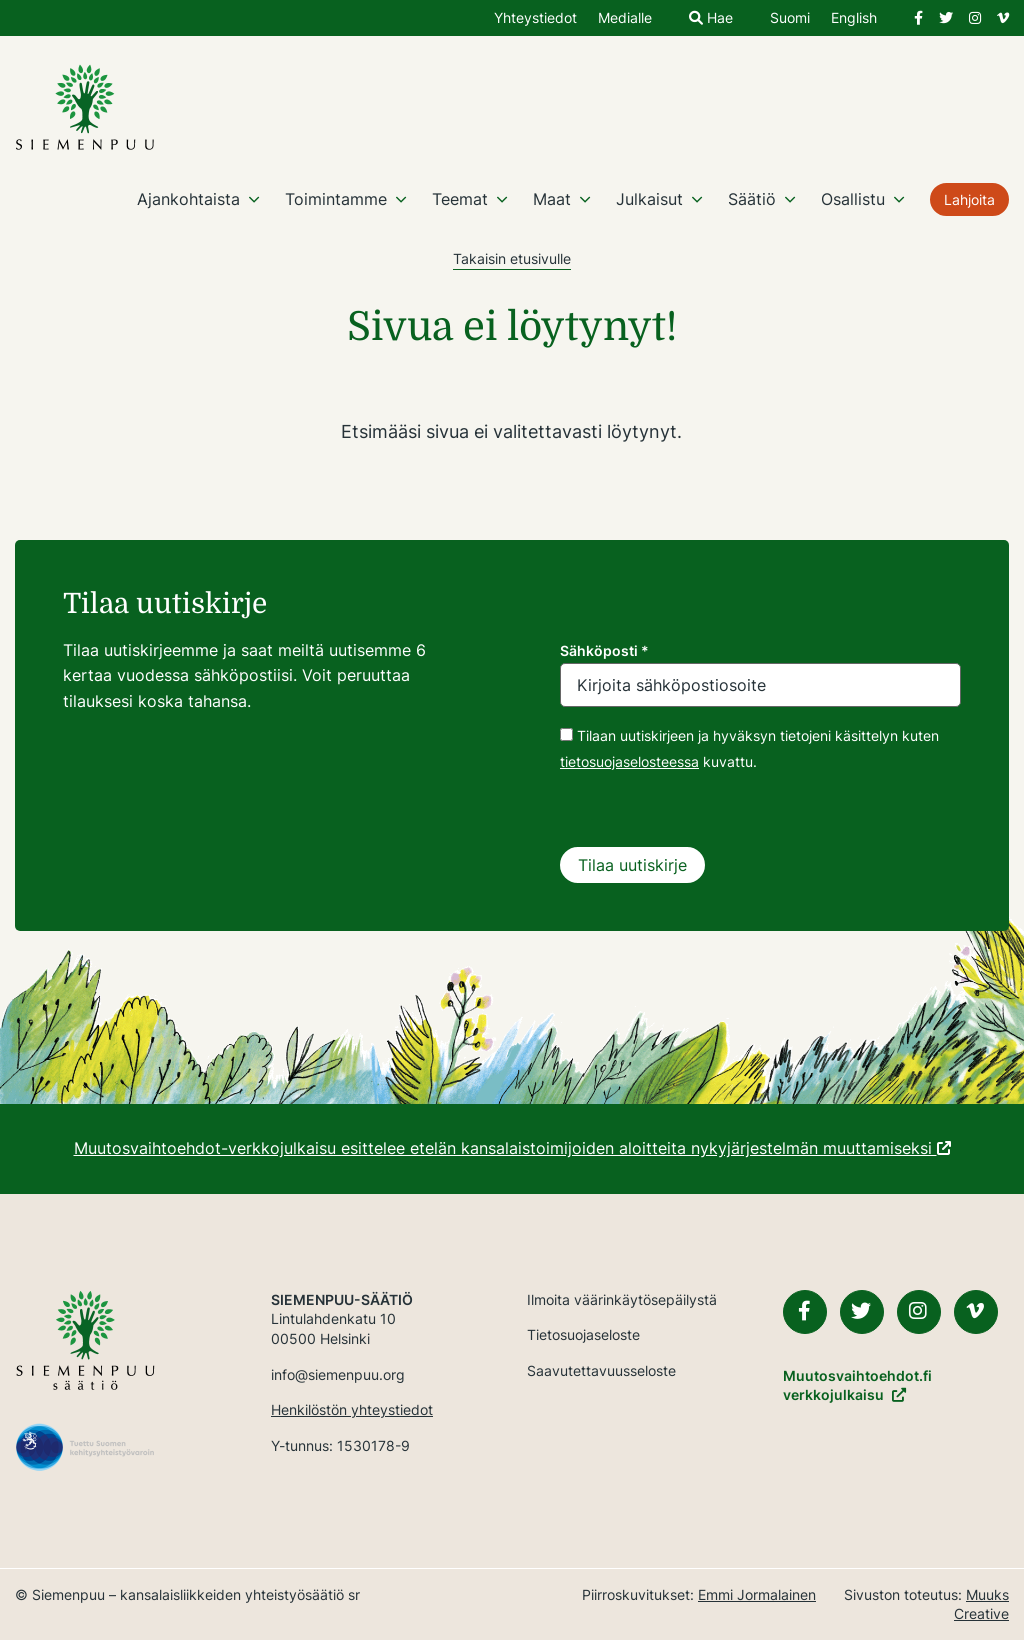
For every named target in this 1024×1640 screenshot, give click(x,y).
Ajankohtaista (188, 199)
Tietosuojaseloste (583, 1334)
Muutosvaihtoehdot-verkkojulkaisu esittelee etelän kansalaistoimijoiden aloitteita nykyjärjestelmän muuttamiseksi (512, 1148)
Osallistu (853, 199)
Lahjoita (969, 199)
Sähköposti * (604, 650)
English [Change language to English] (854, 18)
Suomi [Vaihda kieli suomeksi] (790, 18)
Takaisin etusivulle (512, 258)
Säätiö (752, 199)
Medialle (625, 18)
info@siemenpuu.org (338, 1374)
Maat (552, 199)
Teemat (460, 199)
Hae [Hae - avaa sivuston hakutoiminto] (711, 18)
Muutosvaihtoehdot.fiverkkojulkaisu (857, 1385)
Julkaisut (649, 199)
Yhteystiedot (535, 18)
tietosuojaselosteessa (629, 761)
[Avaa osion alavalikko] (254, 199)
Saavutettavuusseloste (601, 1370)
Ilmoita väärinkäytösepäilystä (622, 1299)
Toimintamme (336, 199)
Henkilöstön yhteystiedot (352, 1409)
